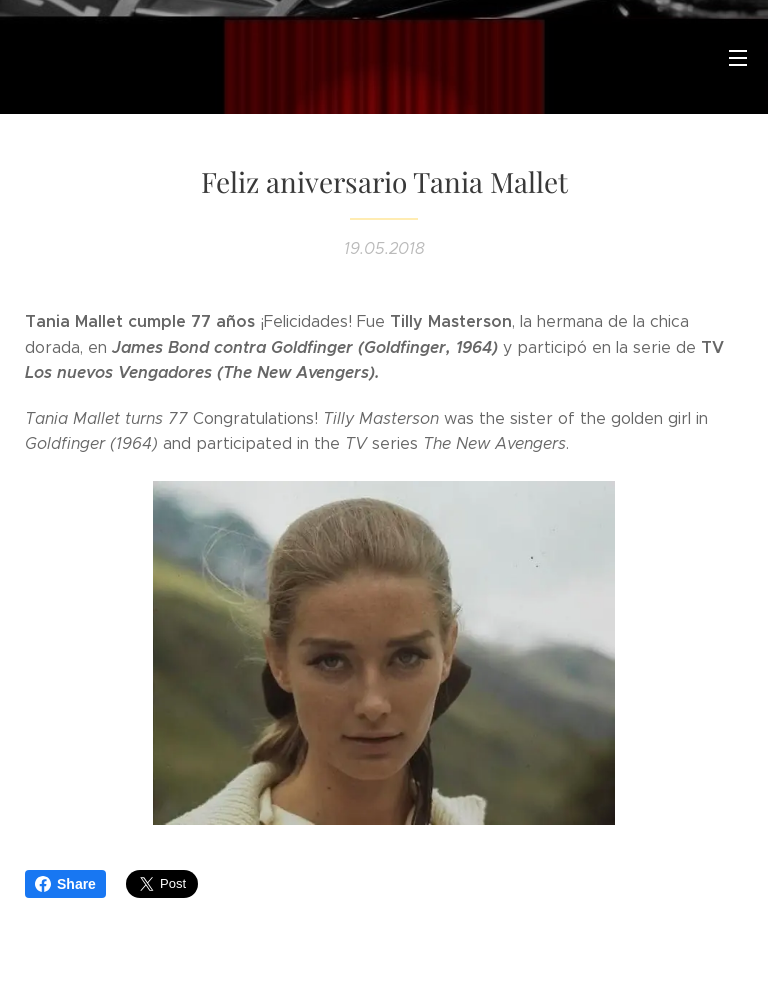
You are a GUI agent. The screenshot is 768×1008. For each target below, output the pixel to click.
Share (65, 884)
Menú (738, 58)
